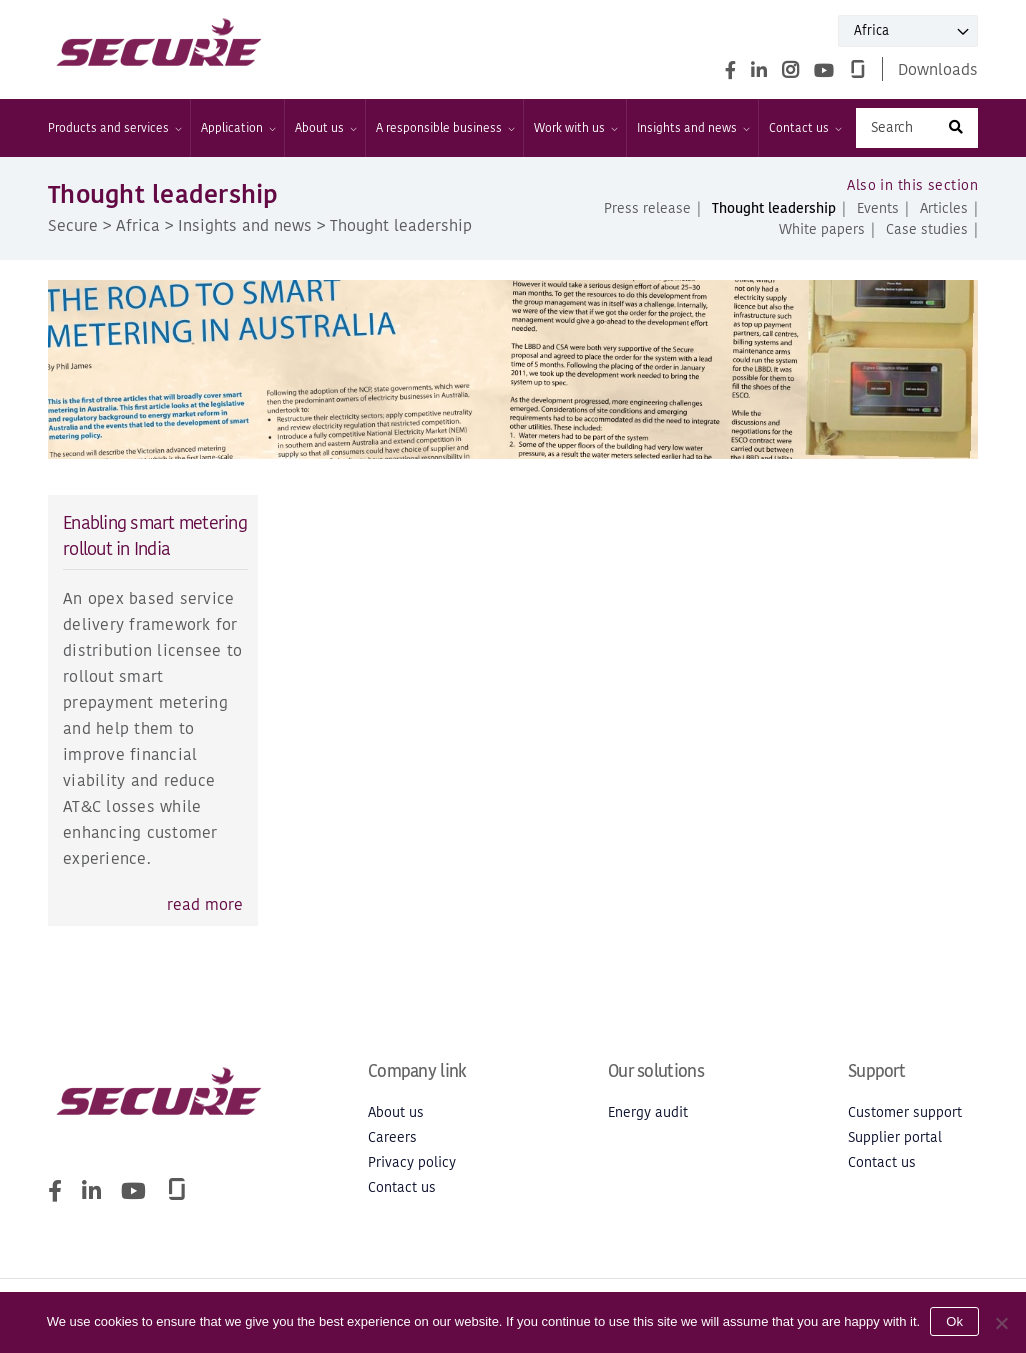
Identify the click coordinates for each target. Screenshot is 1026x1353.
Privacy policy (412, 1162)
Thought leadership (774, 208)
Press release (647, 208)
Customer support (905, 1112)
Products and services (114, 128)
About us (325, 128)
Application (237, 128)
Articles (944, 208)
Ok (954, 1321)
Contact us (804, 128)
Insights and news (692, 128)
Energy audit (648, 1112)
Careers (392, 1137)
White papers (822, 229)
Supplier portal (895, 1137)
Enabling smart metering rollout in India (155, 535)
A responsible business (444, 128)
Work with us (575, 128)
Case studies (927, 229)
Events (878, 208)
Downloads (938, 69)
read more (205, 904)
